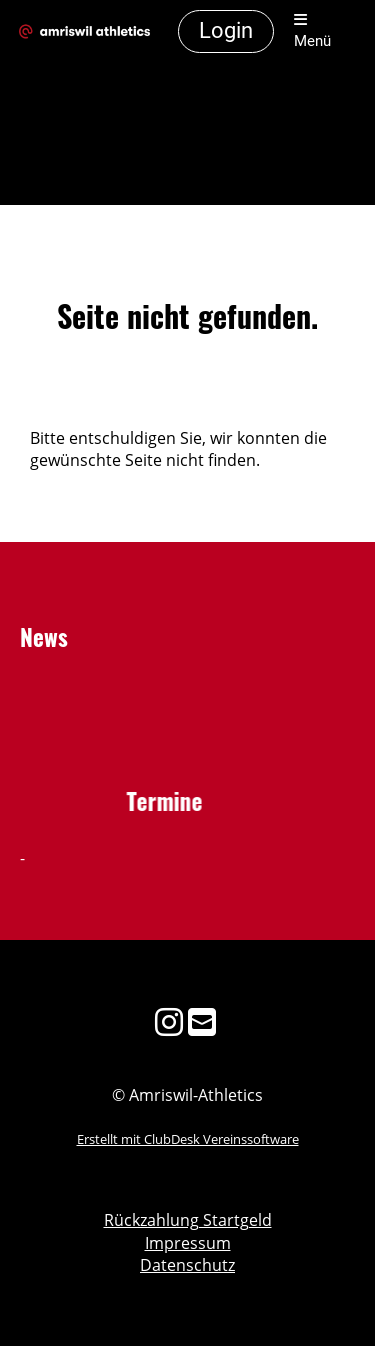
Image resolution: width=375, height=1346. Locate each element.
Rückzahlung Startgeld (188, 1220)
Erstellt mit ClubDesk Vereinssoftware (188, 1139)
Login (226, 30)
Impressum (188, 1243)
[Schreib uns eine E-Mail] (202, 1021)
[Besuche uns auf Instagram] (169, 1021)
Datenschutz (187, 1265)
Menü (312, 31)
